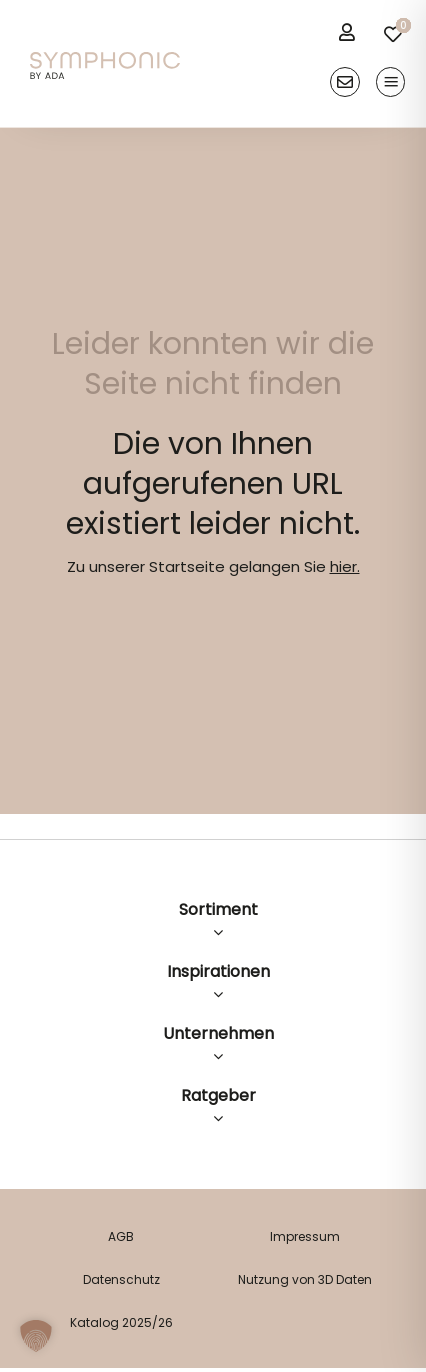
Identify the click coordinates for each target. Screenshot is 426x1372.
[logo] (105, 59)
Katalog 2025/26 (121, 1322)
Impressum (305, 1236)
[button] (36, 1336)
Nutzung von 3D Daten (305, 1279)
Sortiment (218, 909)
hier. (345, 566)
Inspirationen (218, 971)
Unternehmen (218, 1033)
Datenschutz (121, 1279)
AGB (121, 1236)
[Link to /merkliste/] (393, 34)
